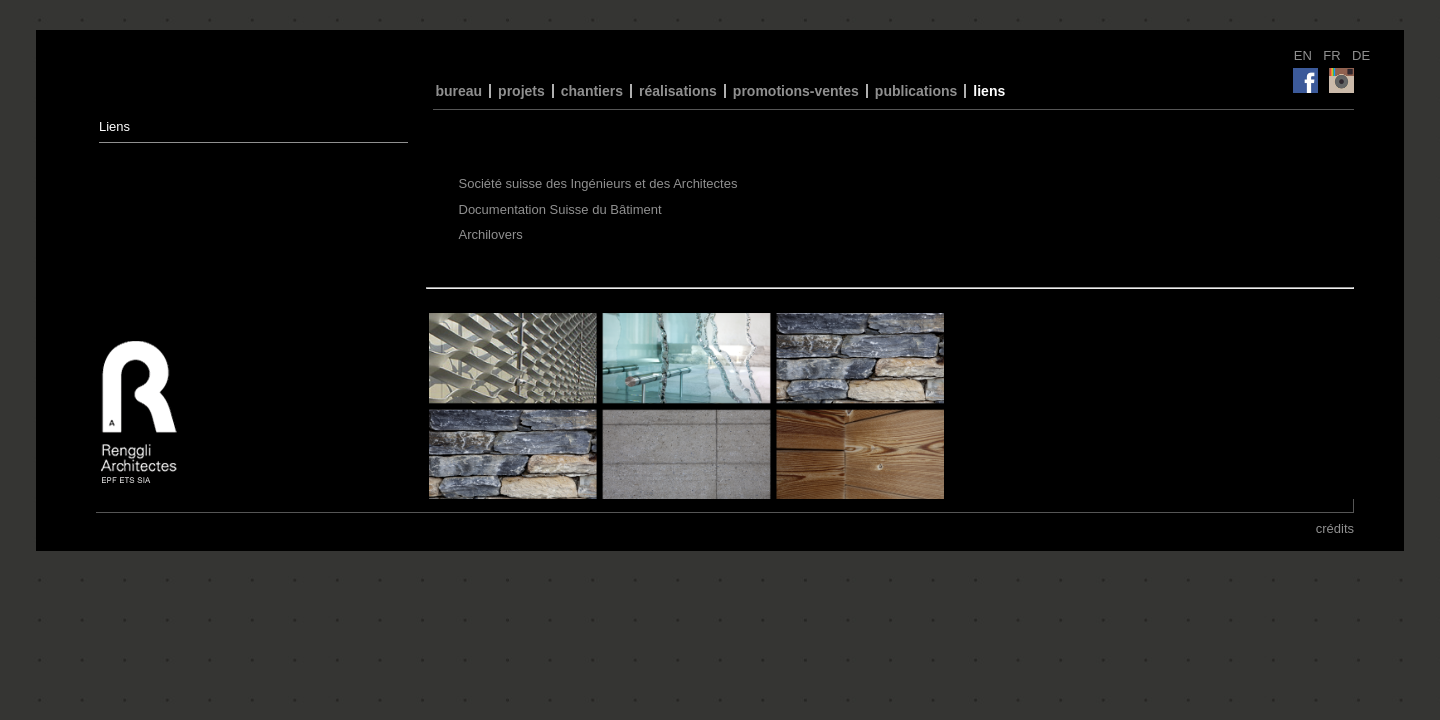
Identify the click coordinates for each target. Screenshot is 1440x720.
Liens (114, 126)
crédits (1335, 528)
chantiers (592, 91)
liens (989, 91)
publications (916, 91)
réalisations (678, 91)
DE (1361, 55)
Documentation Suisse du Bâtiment (560, 209)
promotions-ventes (796, 91)
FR (1333, 55)
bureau (458, 91)
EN (1305, 55)
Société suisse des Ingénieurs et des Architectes (598, 183)
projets (521, 91)
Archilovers (491, 234)
